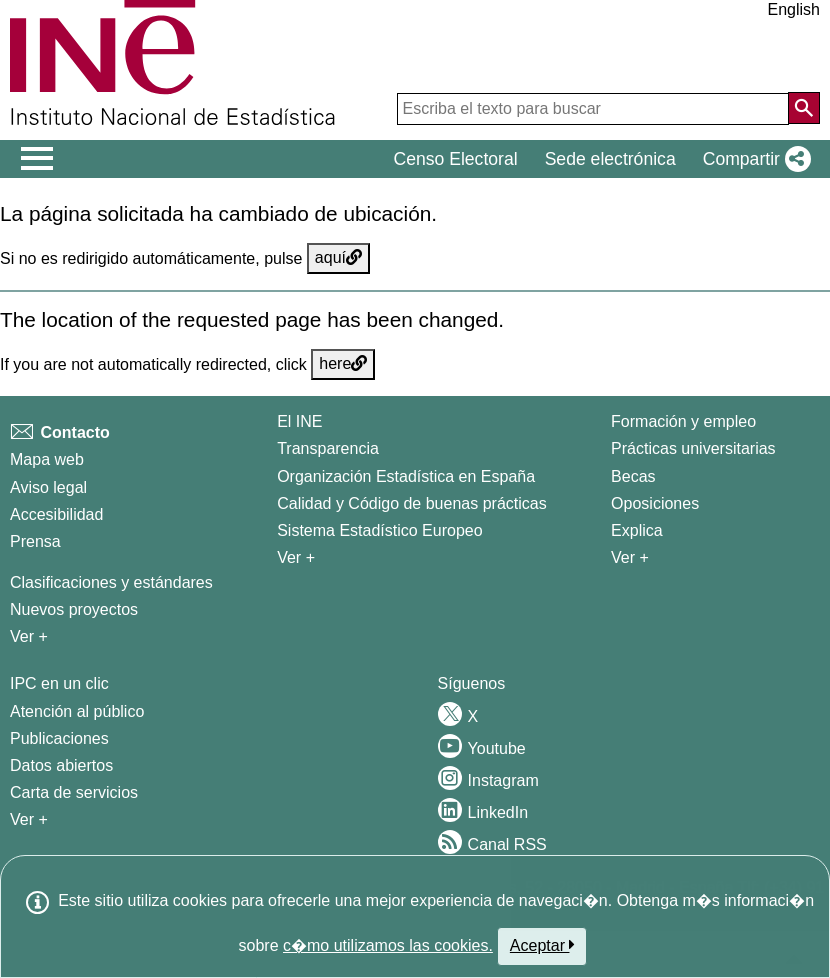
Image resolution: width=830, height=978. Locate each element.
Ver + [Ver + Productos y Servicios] (29, 819)
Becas (633, 476)
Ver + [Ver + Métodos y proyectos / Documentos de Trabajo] (29, 636)
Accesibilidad (56, 514)
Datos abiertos (61, 765)
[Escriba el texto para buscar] (593, 109)
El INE (299, 421)
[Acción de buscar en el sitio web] (804, 108)
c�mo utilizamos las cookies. (388, 945)
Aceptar (542, 945)
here (343, 363)
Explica (637, 530)
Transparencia (328, 448)
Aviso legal (48, 487)
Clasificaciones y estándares (111, 582)
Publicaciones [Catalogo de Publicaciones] (59, 738)
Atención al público (77, 711)
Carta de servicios (74, 792)
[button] (753, 159)
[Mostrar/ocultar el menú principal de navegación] (37, 159)
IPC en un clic (59, 683)
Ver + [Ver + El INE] (296, 557)
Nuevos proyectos (74, 609)
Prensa (35, 541)
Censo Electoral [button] (455, 159)
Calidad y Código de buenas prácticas (412, 503)
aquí (338, 257)
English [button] (794, 9)
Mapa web (47, 459)
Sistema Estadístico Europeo (379, 530)
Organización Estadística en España (406, 476)
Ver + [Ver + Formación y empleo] (630, 557)
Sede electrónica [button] (610, 159)
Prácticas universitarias (693, 448)
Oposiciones (655, 503)
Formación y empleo (683, 421)
